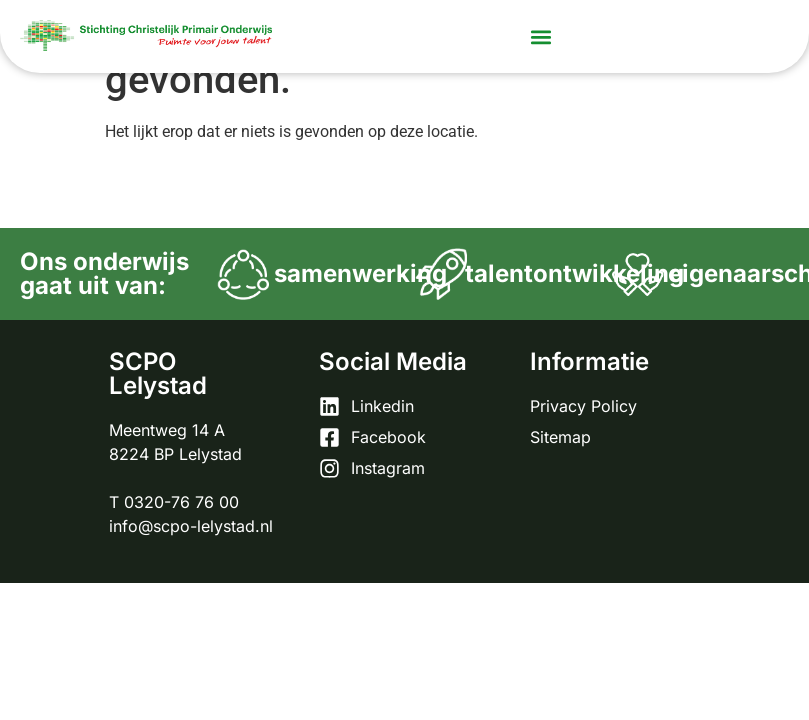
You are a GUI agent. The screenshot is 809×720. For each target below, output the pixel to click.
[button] (540, 36)
